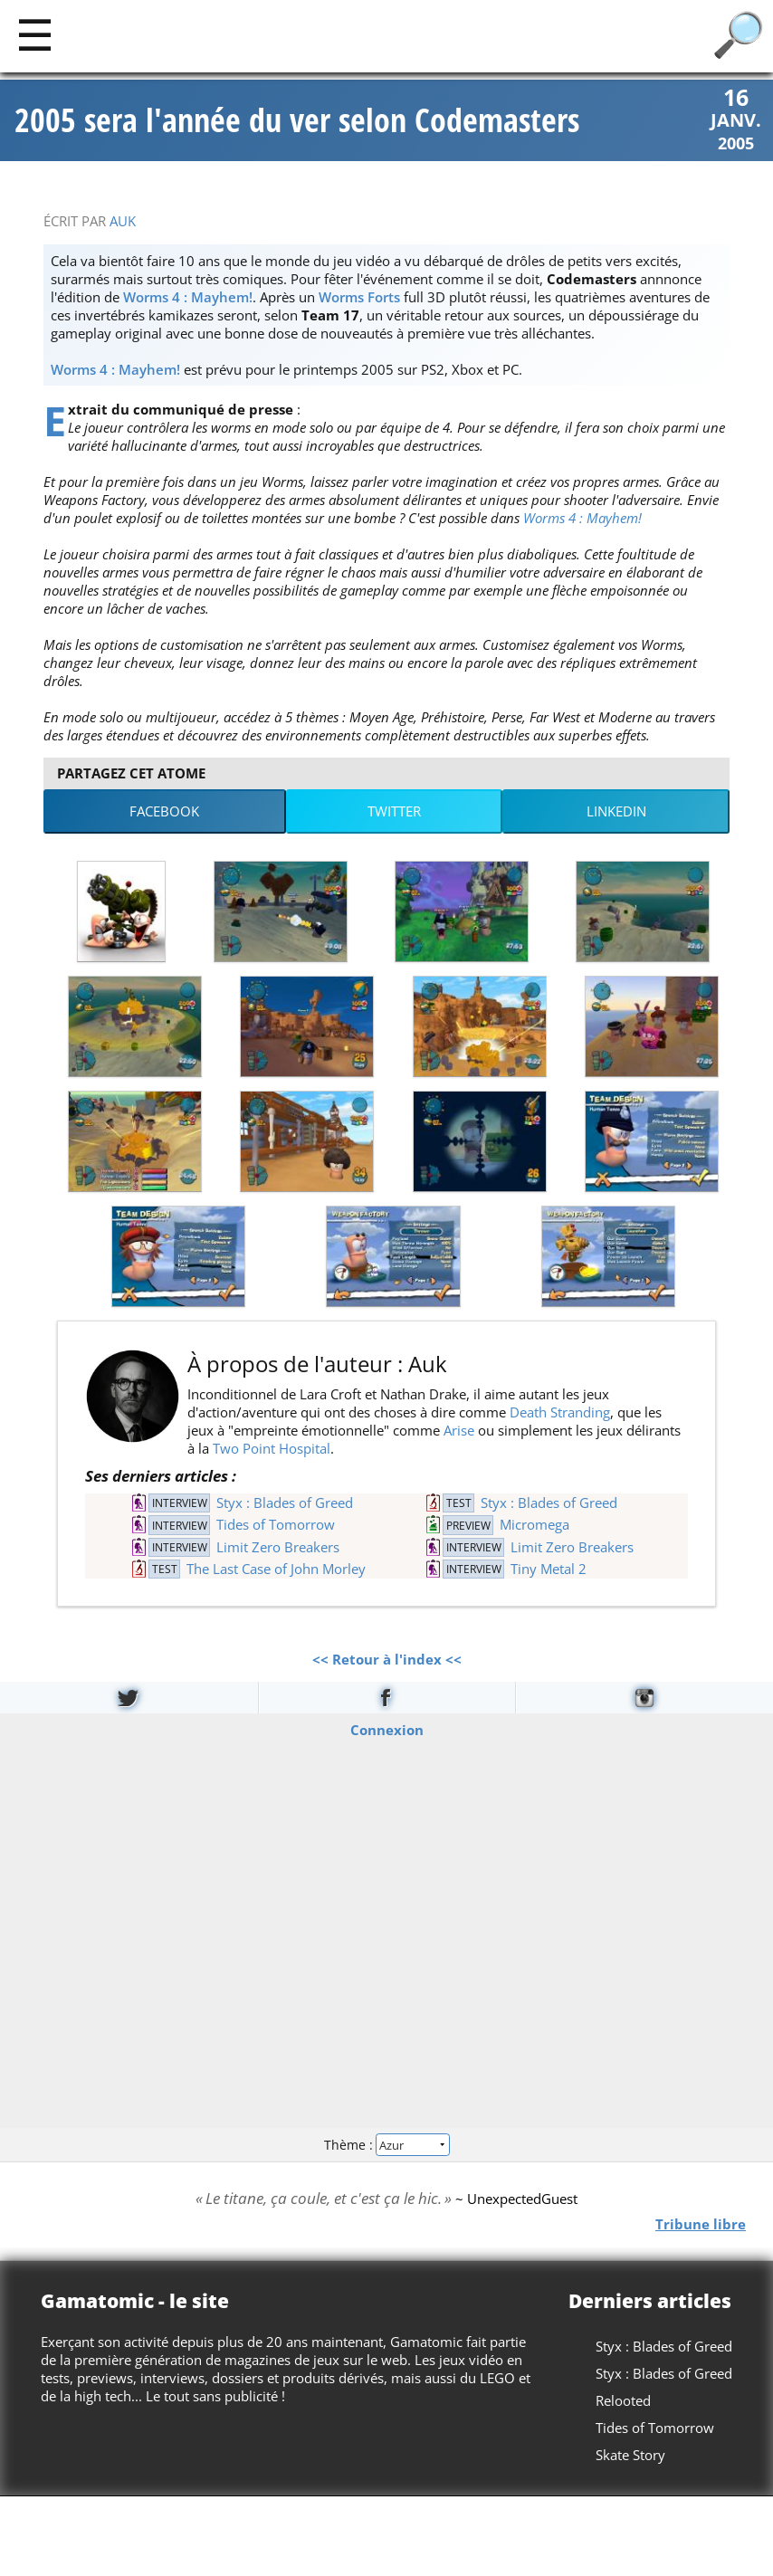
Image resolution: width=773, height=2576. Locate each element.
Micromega (534, 1524)
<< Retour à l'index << (387, 1659)
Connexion (387, 1730)
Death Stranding (560, 1412)
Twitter (394, 811)
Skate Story (630, 2455)
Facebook (164, 811)
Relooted (623, 2400)
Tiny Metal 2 (549, 1569)
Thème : (386, 2144)
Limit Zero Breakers (277, 1547)
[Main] (35, 34)
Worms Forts (359, 297)
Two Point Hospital (271, 1448)
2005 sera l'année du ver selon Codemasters (296, 120)
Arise (459, 1430)
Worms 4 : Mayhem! (188, 297)
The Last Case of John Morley (276, 1569)
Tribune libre (700, 2224)
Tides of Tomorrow (275, 1524)
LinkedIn (616, 811)
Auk (123, 221)
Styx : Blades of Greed (284, 1502)
